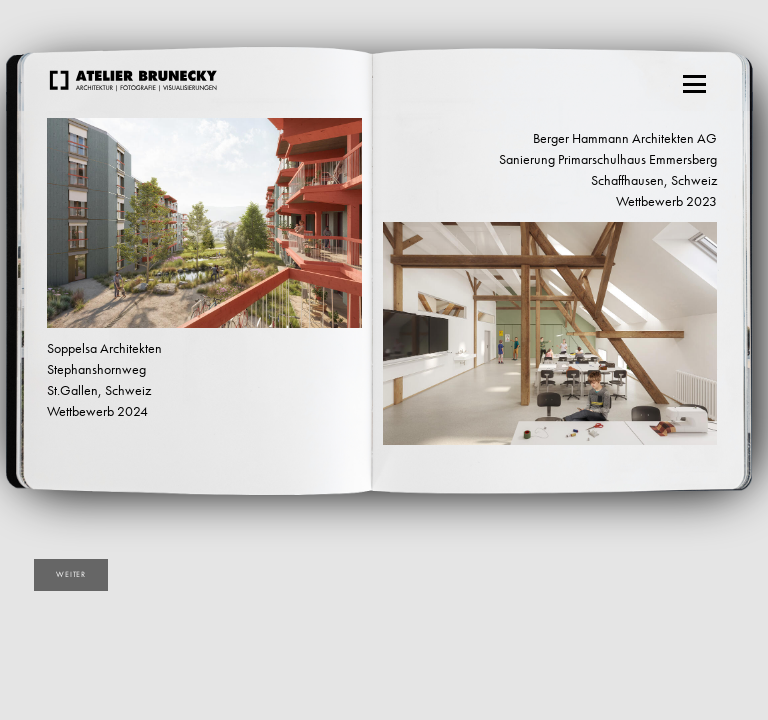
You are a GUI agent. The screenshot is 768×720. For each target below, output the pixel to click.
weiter (71, 574)
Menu (696, 79)
